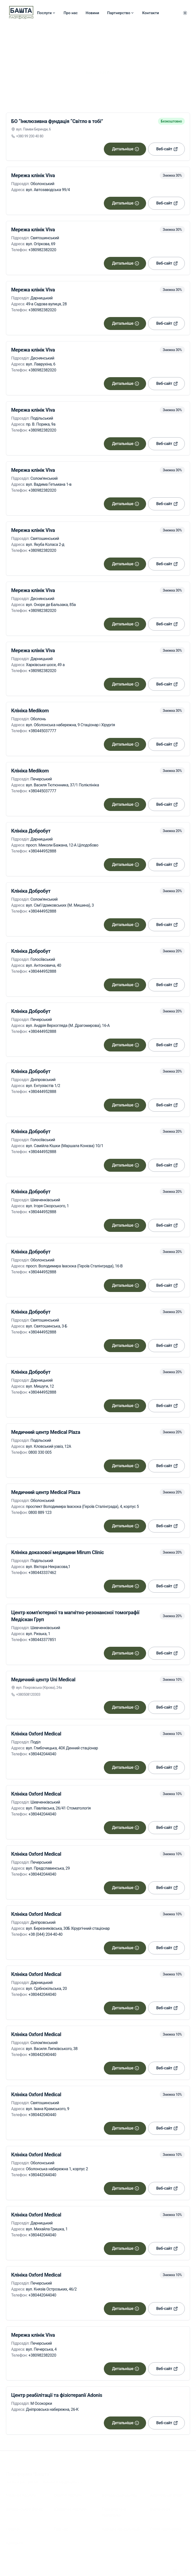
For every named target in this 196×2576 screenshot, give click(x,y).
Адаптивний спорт (166, 2494)
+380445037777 (42, 730)
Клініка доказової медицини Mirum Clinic (57, 1552)
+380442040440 (42, 2054)
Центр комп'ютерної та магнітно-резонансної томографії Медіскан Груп (75, 1616)
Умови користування (22, 2481)
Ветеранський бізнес (24, 2508)
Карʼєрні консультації (121, 2528)
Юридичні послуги (70, 2508)
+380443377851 (42, 1639)
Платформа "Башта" (28, 2473)
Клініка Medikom (30, 711)
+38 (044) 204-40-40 (45, 1934)
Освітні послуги (67, 2494)
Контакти (150, 13)
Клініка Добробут (30, 831)
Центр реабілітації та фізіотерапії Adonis (56, 2395)
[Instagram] (175, 2570)
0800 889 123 (39, 1512)
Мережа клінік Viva (33, 175)
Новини (92, 13)
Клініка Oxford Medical (36, 1734)
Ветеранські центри (119, 2494)
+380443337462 (42, 1572)
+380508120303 (28, 1694)
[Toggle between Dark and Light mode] (185, 13)
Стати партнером (165, 2528)
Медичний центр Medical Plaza (45, 1432)
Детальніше (125, 149)
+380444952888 (42, 851)
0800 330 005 (39, 1452)
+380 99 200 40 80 (29, 136)
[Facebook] (185, 2570)
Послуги (46, 13)
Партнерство (120, 13)
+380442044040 (42, 1754)
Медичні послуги (21, 2494)
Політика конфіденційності (62, 2481)
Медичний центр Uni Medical (43, 1680)
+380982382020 (42, 249)
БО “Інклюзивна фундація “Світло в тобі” (57, 121)
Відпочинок (160, 2508)
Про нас (71, 13)
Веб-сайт (167, 149)
